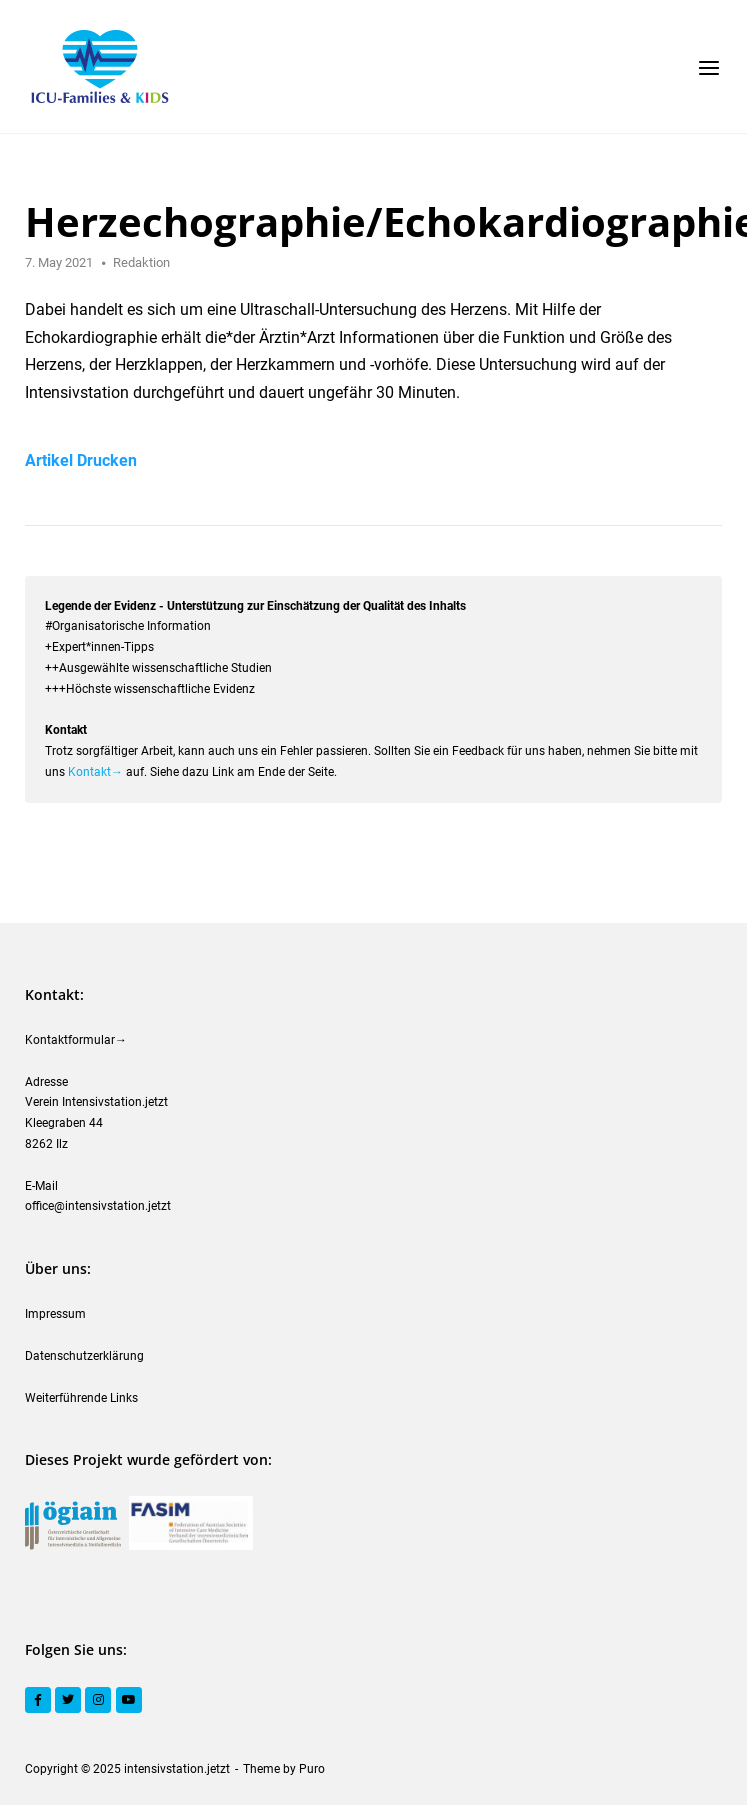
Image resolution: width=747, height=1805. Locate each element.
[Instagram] (98, 1700)
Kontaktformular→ (76, 1040)
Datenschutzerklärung (84, 1356)
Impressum (55, 1314)
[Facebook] (38, 1700)
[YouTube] (129, 1700)
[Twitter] (68, 1700)
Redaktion (141, 262)
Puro (312, 1769)
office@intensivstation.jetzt (98, 1206)
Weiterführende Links (81, 1398)
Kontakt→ (95, 772)
